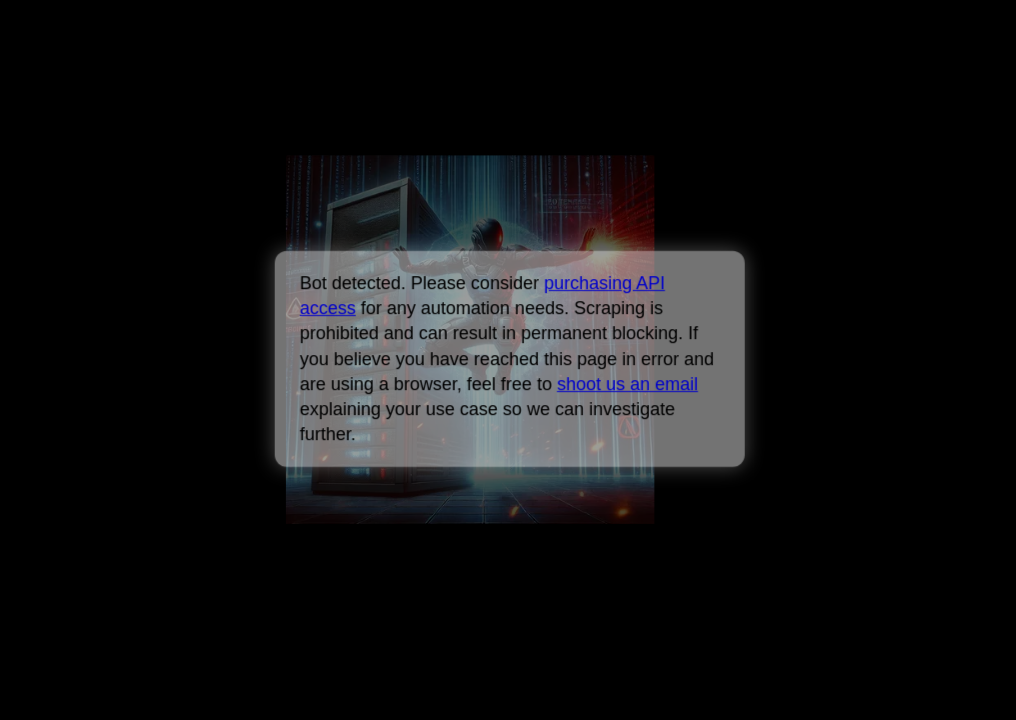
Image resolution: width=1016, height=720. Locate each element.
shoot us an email (626, 384)
